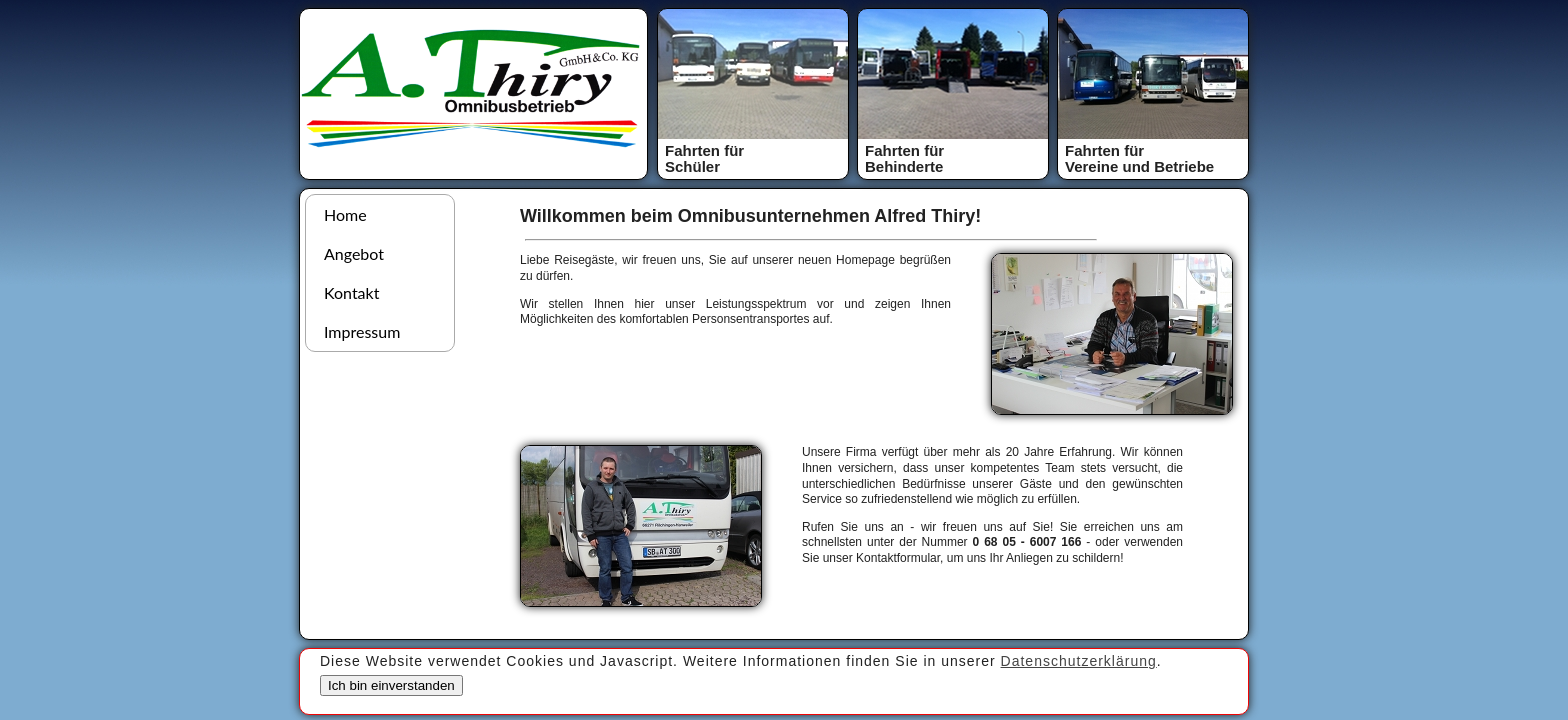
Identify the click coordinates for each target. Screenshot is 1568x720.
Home (345, 214)
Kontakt (351, 292)
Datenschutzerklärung (1079, 661)
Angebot (354, 253)
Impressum (362, 331)
